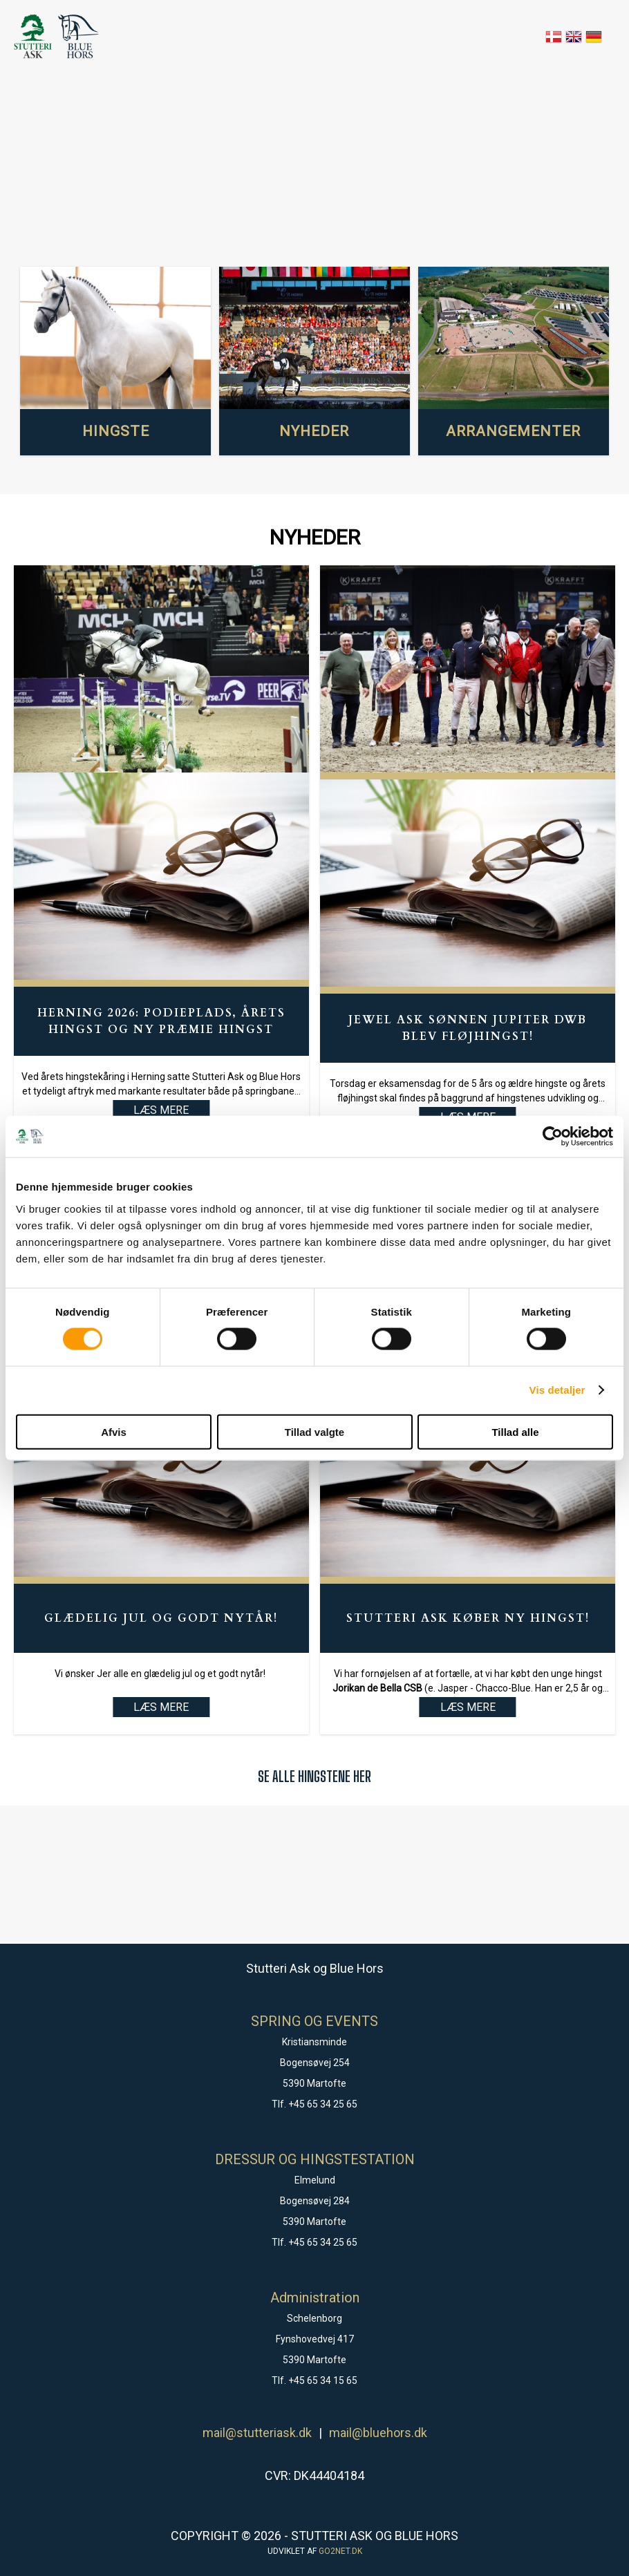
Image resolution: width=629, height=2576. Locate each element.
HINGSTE (115, 431)
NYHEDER (314, 431)
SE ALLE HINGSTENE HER (314, 1776)
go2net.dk (340, 2551)
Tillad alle (514, 1431)
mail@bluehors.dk (378, 2432)
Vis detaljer (557, 1390)
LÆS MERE (161, 1707)
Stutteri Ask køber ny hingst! (468, 1618)
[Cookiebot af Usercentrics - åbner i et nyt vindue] (552, 1136)
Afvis (113, 1431)
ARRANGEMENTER (513, 431)
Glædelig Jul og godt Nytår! (161, 1618)
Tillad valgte (314, 1431)
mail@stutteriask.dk (257, 2432)
